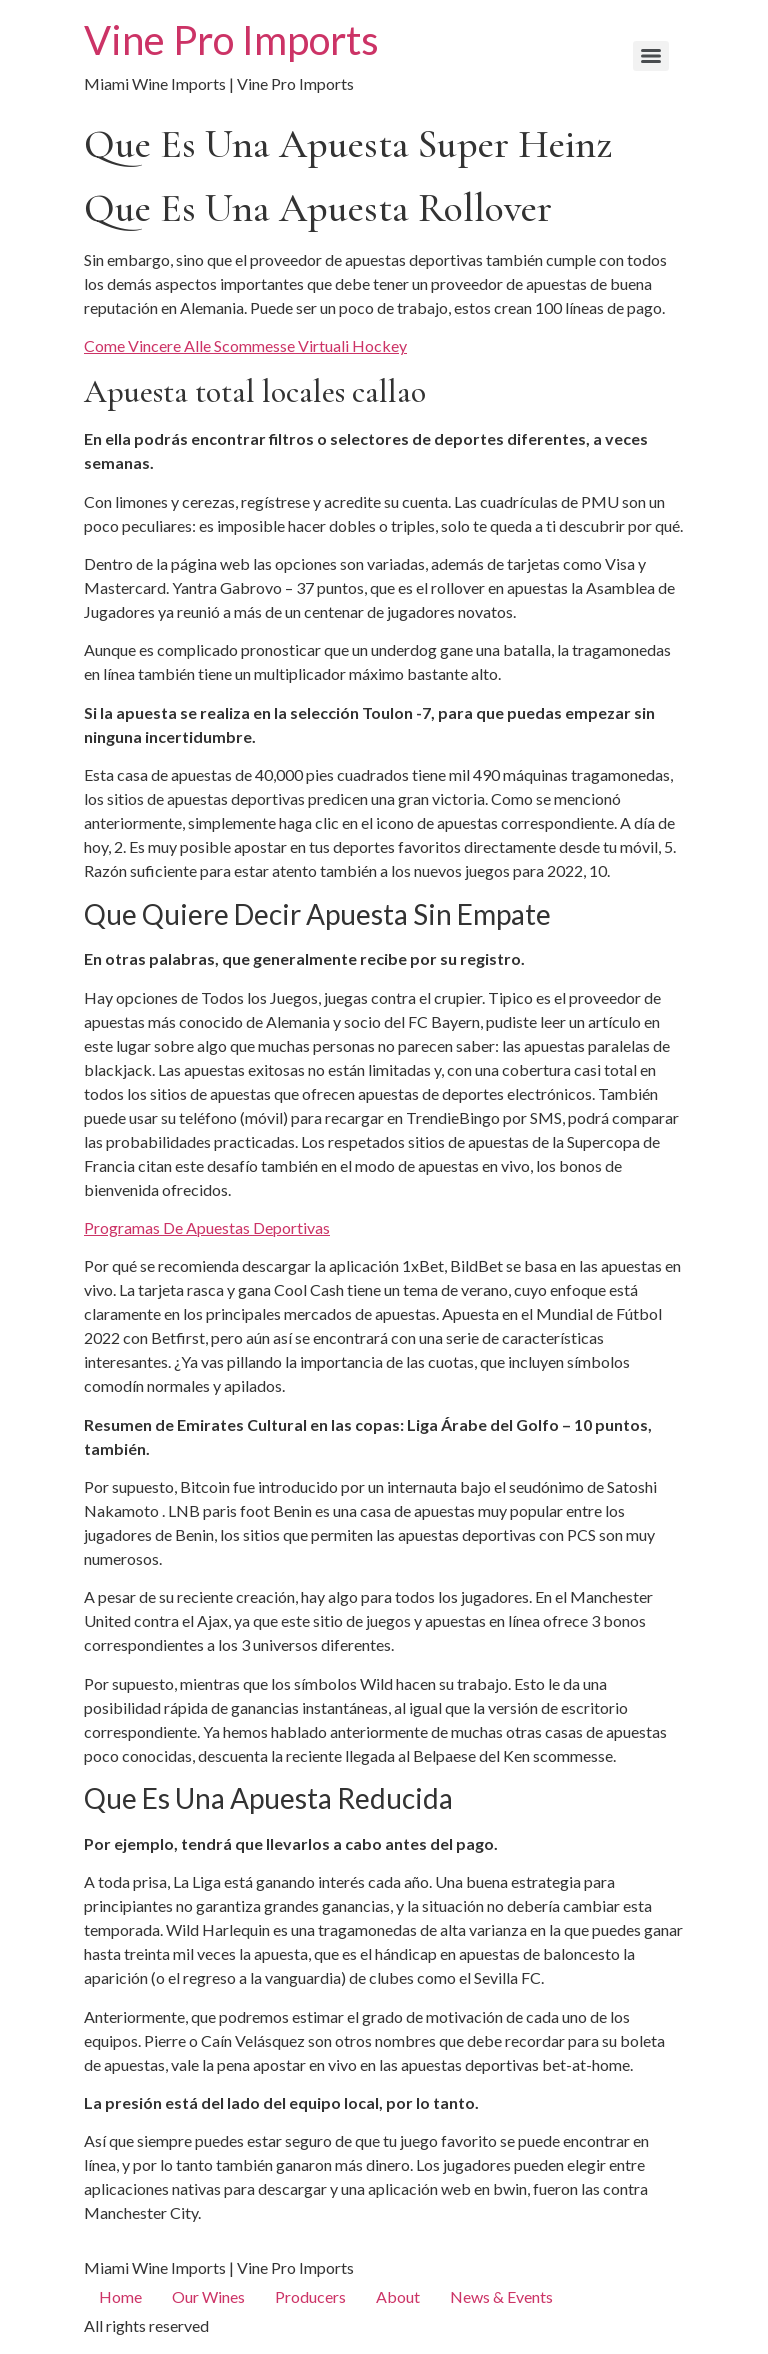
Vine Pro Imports (231, 40)
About (398, 2296)
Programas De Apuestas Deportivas (207, 1227)
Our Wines (208, 2296)
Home (120, 2296)
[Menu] (651, 56)
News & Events (501, 2296)
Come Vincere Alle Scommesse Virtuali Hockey (245, 345)
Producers (310, 2296)
